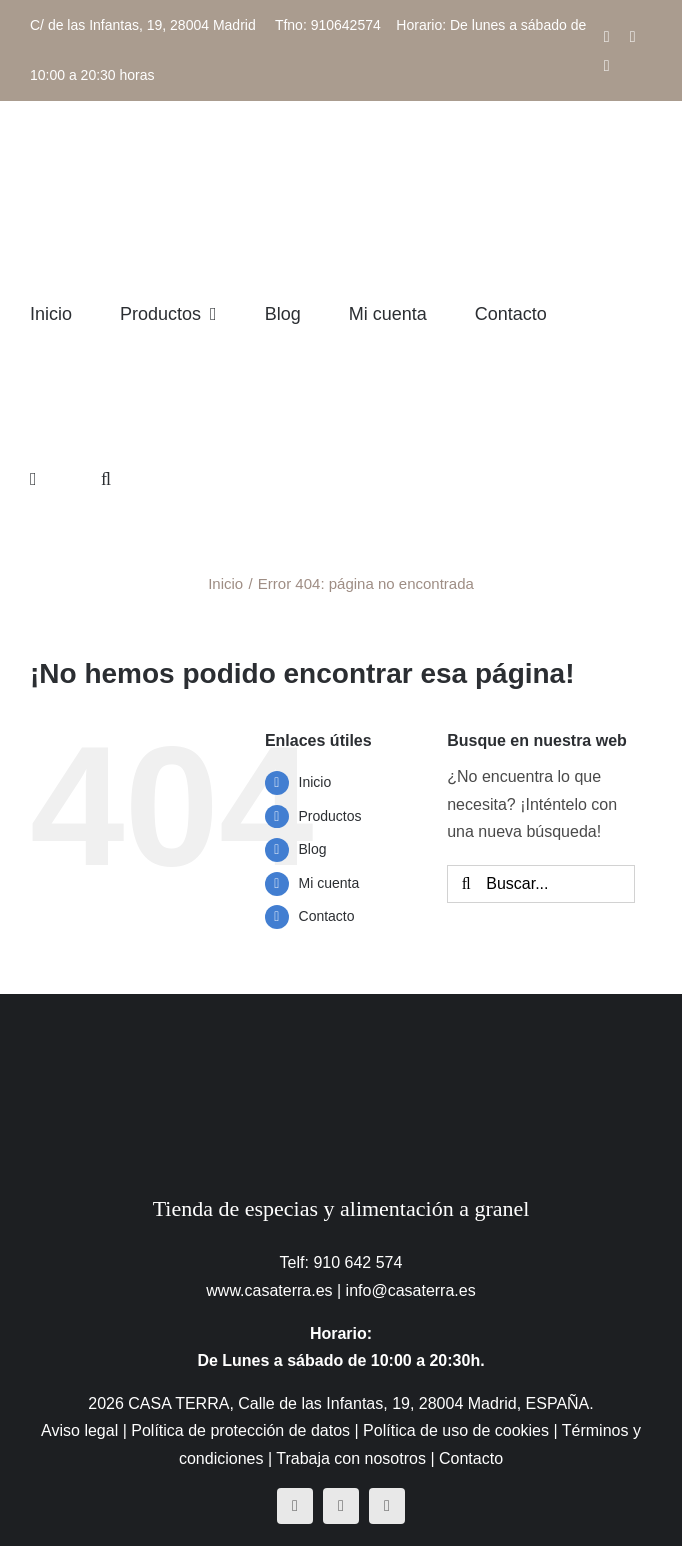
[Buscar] (466, 884)
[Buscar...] (540, 884)
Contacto (327, 916)
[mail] (387, 1506)
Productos (330, 816)
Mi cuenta (329, 883)
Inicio (315, 782)
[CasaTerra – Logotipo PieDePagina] (341, 1033)
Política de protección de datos (240, 1430)
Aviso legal (79, 1430)
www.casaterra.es (269, 1290)
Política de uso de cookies (456, 1430)
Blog (313, 849)
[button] (106, 478)
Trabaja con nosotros (351, 1458)
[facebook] (295, 1506)
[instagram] (341, 1506)
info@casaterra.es (411, 1290)
